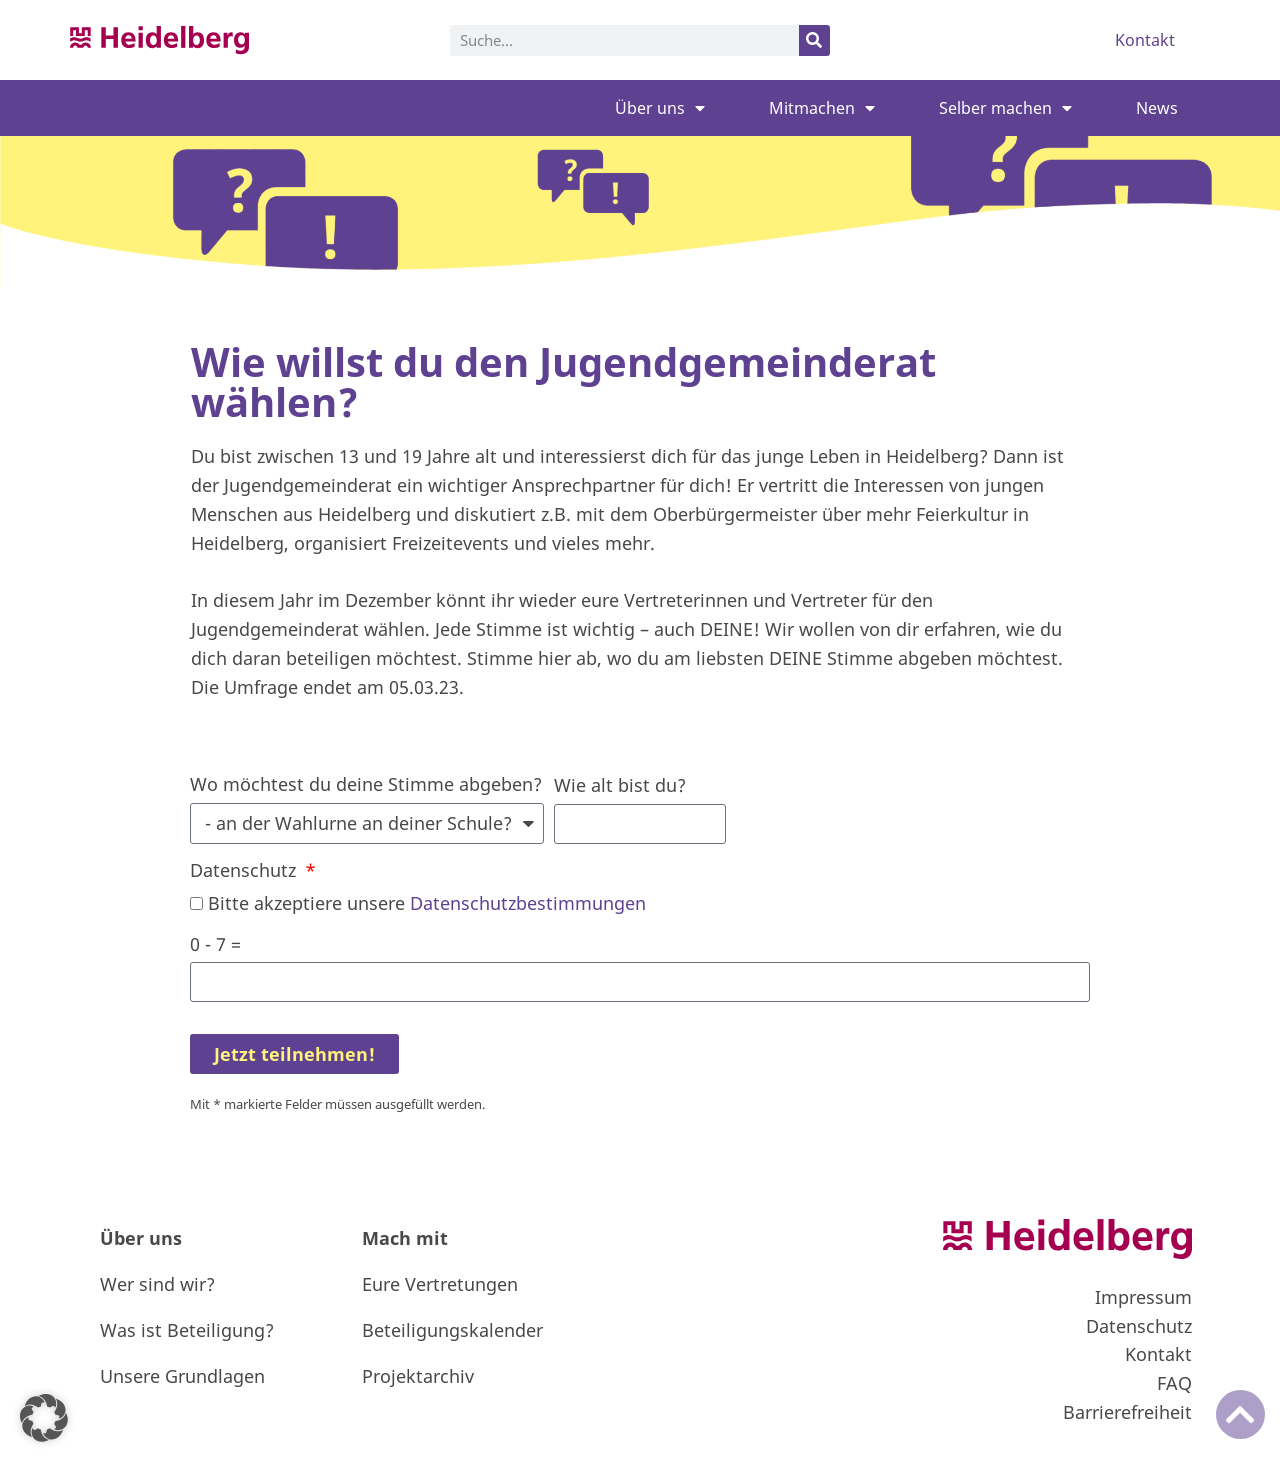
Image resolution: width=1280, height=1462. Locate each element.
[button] (44, 1418)
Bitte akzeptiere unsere (427, 903)
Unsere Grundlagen (182, 1376)
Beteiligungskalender (452, 1330)
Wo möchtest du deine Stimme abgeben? (366, 784)
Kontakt (1145, 40)
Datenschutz (245, 870)
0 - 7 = (215, 944)
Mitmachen (822, 108)
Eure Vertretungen (440, 1284)
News (1157, 108)
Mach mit (405, 1238)
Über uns (660, 108)
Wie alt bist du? (620, 785)
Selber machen (1005, 108)
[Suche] (814, 40)
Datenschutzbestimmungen (528, 903)
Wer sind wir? (157, 1284)
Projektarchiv (418, 1376)
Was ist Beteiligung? (187, 1330)
